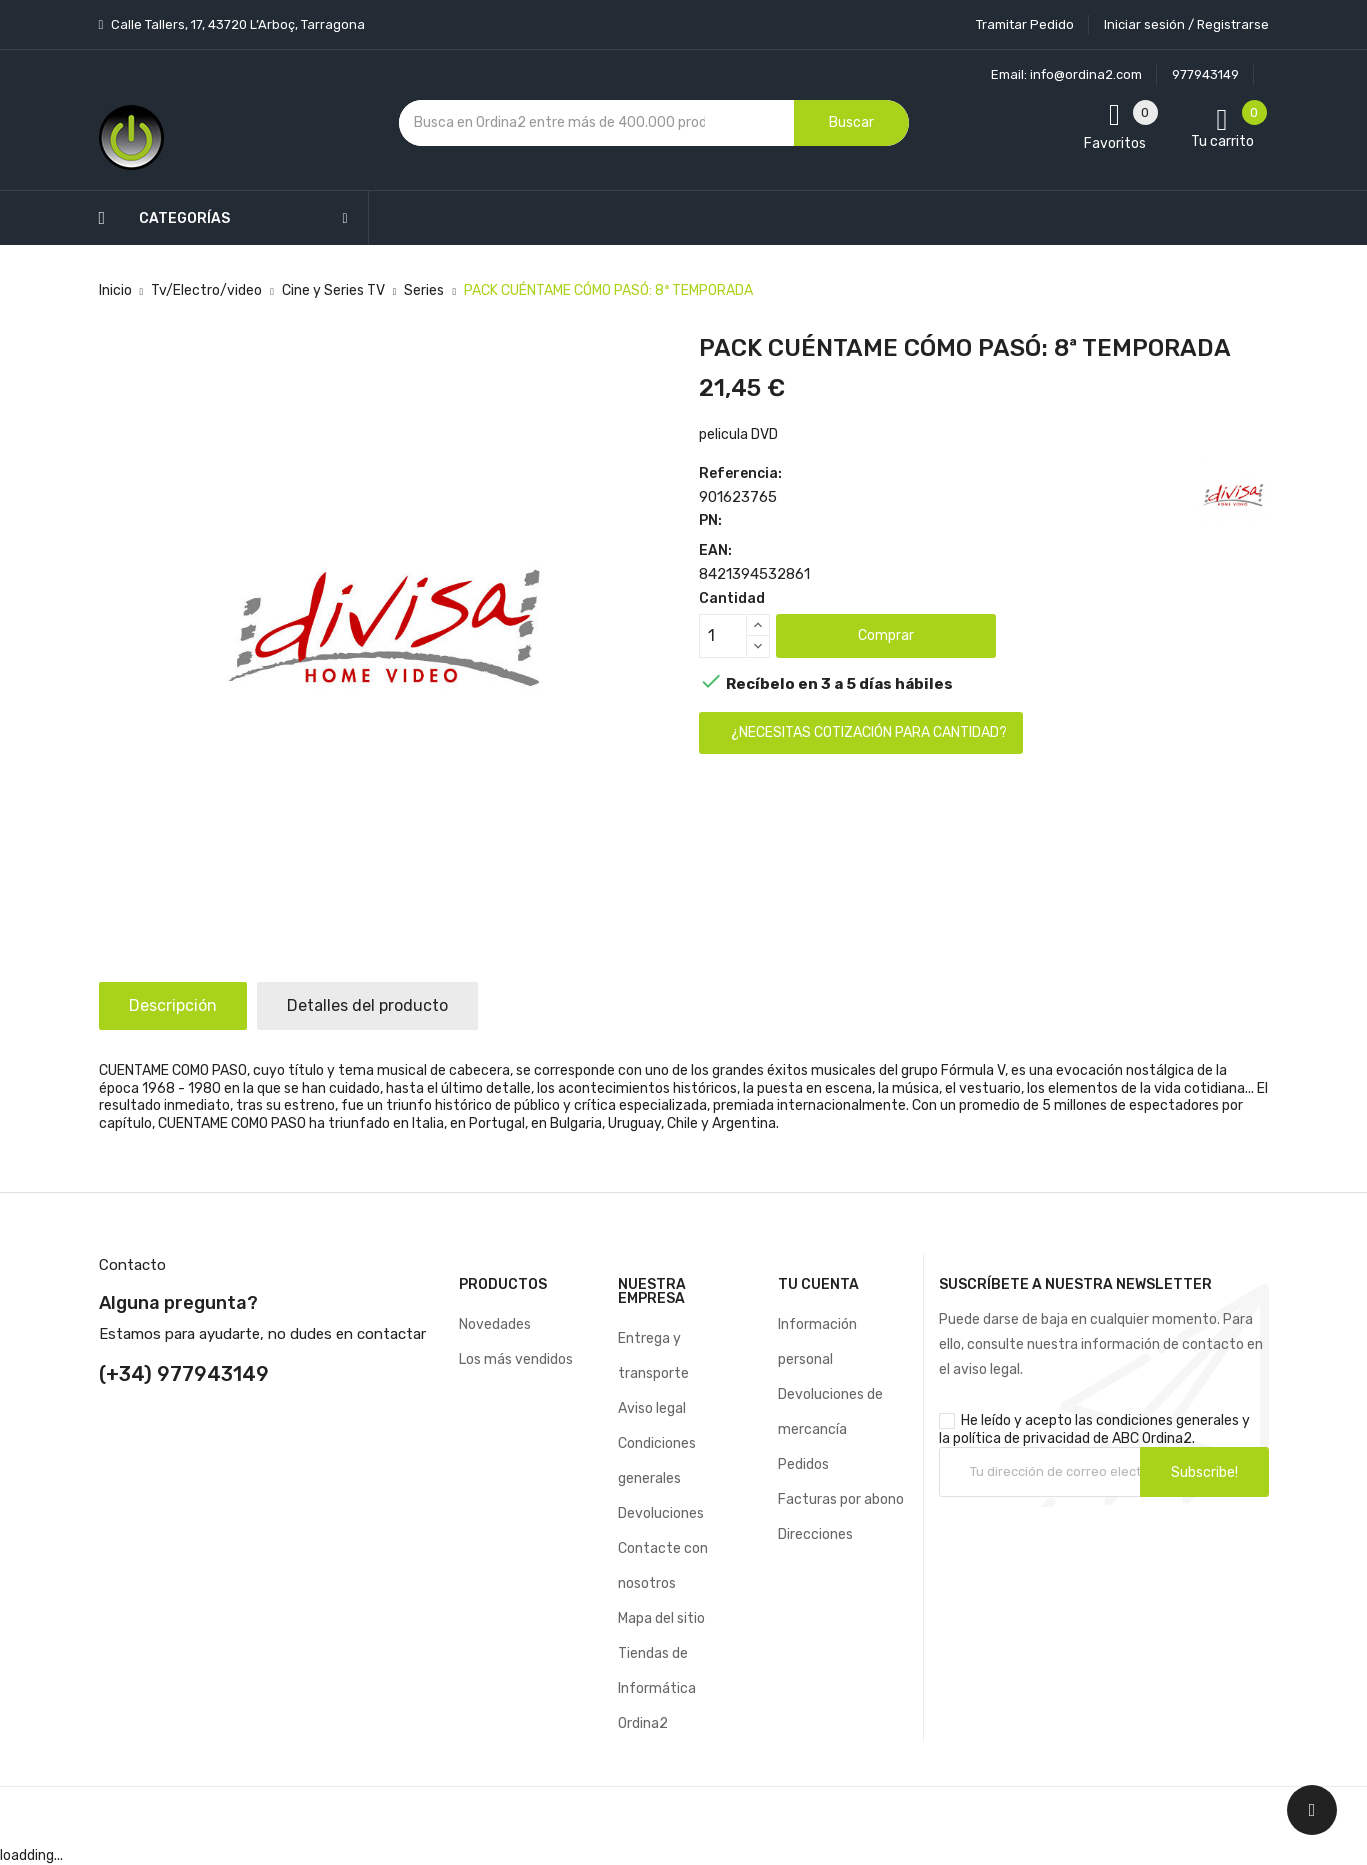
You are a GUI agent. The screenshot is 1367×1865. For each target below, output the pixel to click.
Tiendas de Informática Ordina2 (657, 1688)
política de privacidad (1021, 1438)
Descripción (173, 1005)
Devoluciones (661, 1513)
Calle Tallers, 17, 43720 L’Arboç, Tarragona (236, 24)
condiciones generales (1167, 1420)
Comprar (886, 635)
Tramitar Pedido (1025, 24)
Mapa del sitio (661, 1618)
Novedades (495, 1324)
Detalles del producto (367, 1005)
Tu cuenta (818, 1284)
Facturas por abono (841, 1499)
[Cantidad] (723, 636)
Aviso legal (652, 1408)
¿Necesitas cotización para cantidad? (869, 732)
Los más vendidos (516, 1359)
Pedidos (803, 1464)
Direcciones (815, 1534)
